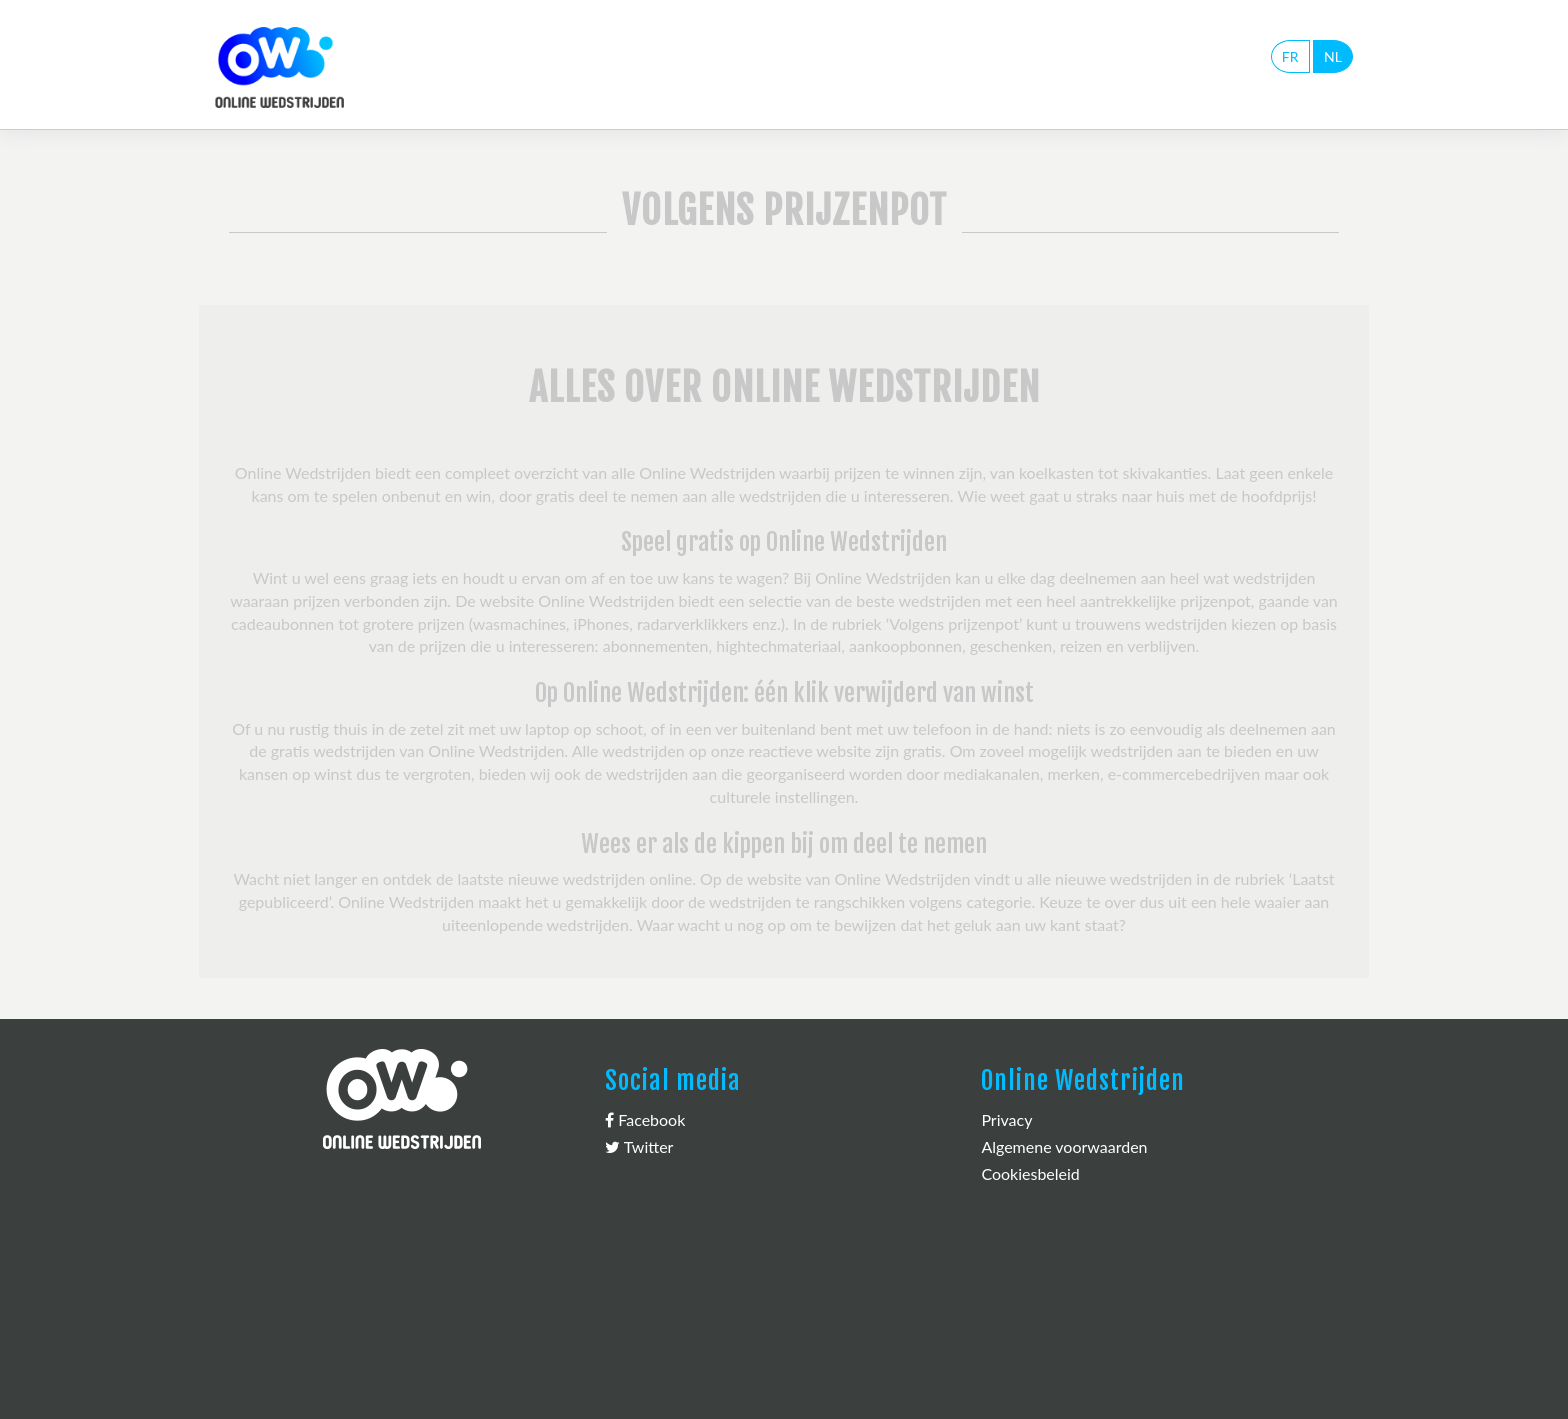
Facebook (645, 1119)
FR (1290, 56)
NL (1333, 56)
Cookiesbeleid (1030, 1173)
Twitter (639, 1146)
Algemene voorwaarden (1064, 1146)
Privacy (1006, 1119)
